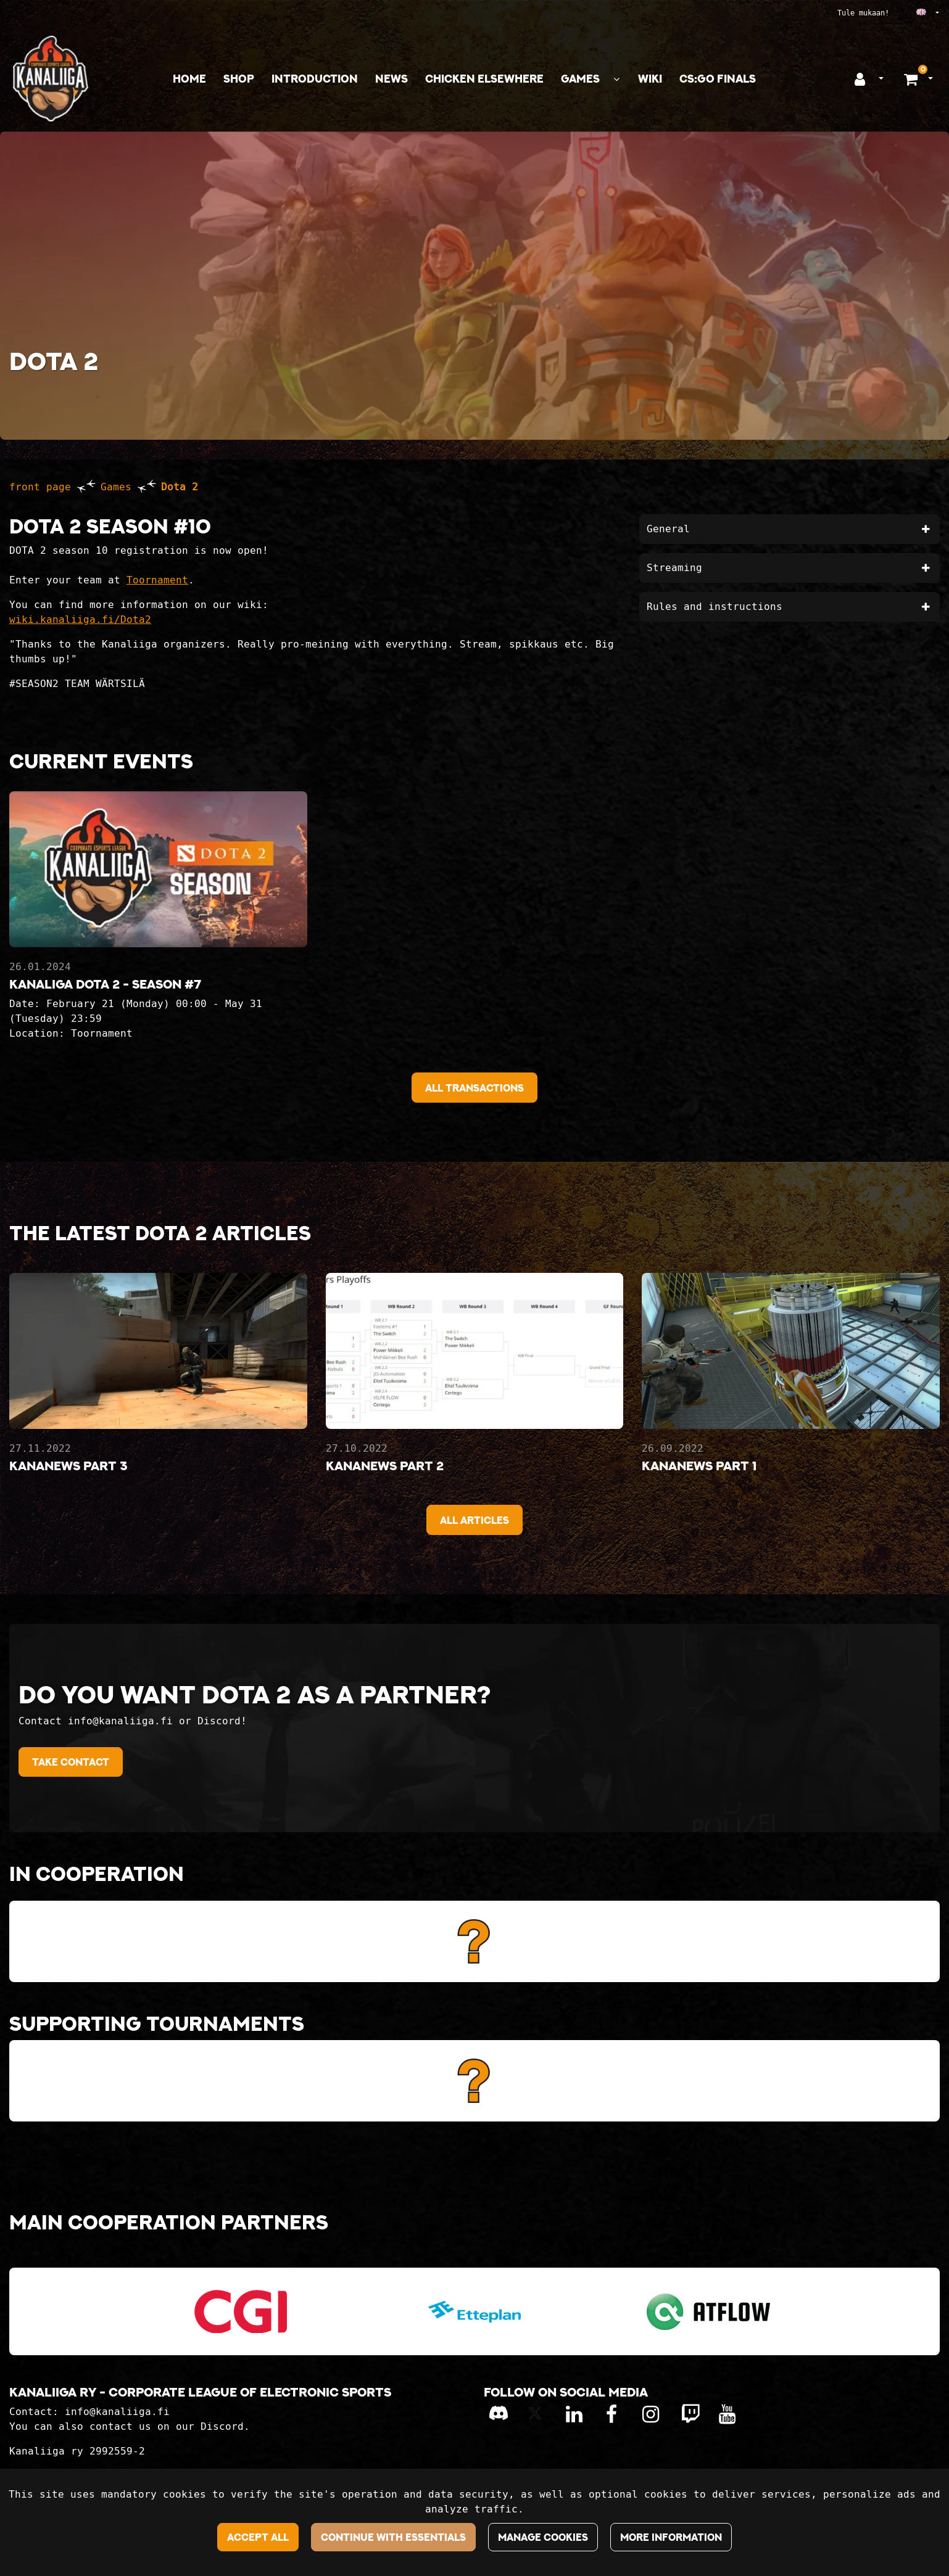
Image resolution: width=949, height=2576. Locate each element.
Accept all (258, 2537)
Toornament (157, 580)
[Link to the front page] (50, 78)
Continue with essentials (393, 2537)
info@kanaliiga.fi (117, 2412)
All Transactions (474, 1088)
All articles (474, 1520)
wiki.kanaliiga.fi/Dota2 (80, 619)
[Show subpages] (616, 79)
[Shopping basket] (912, 79)
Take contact (70, 1762)
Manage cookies (543, 2537)
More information (671, 2537)
